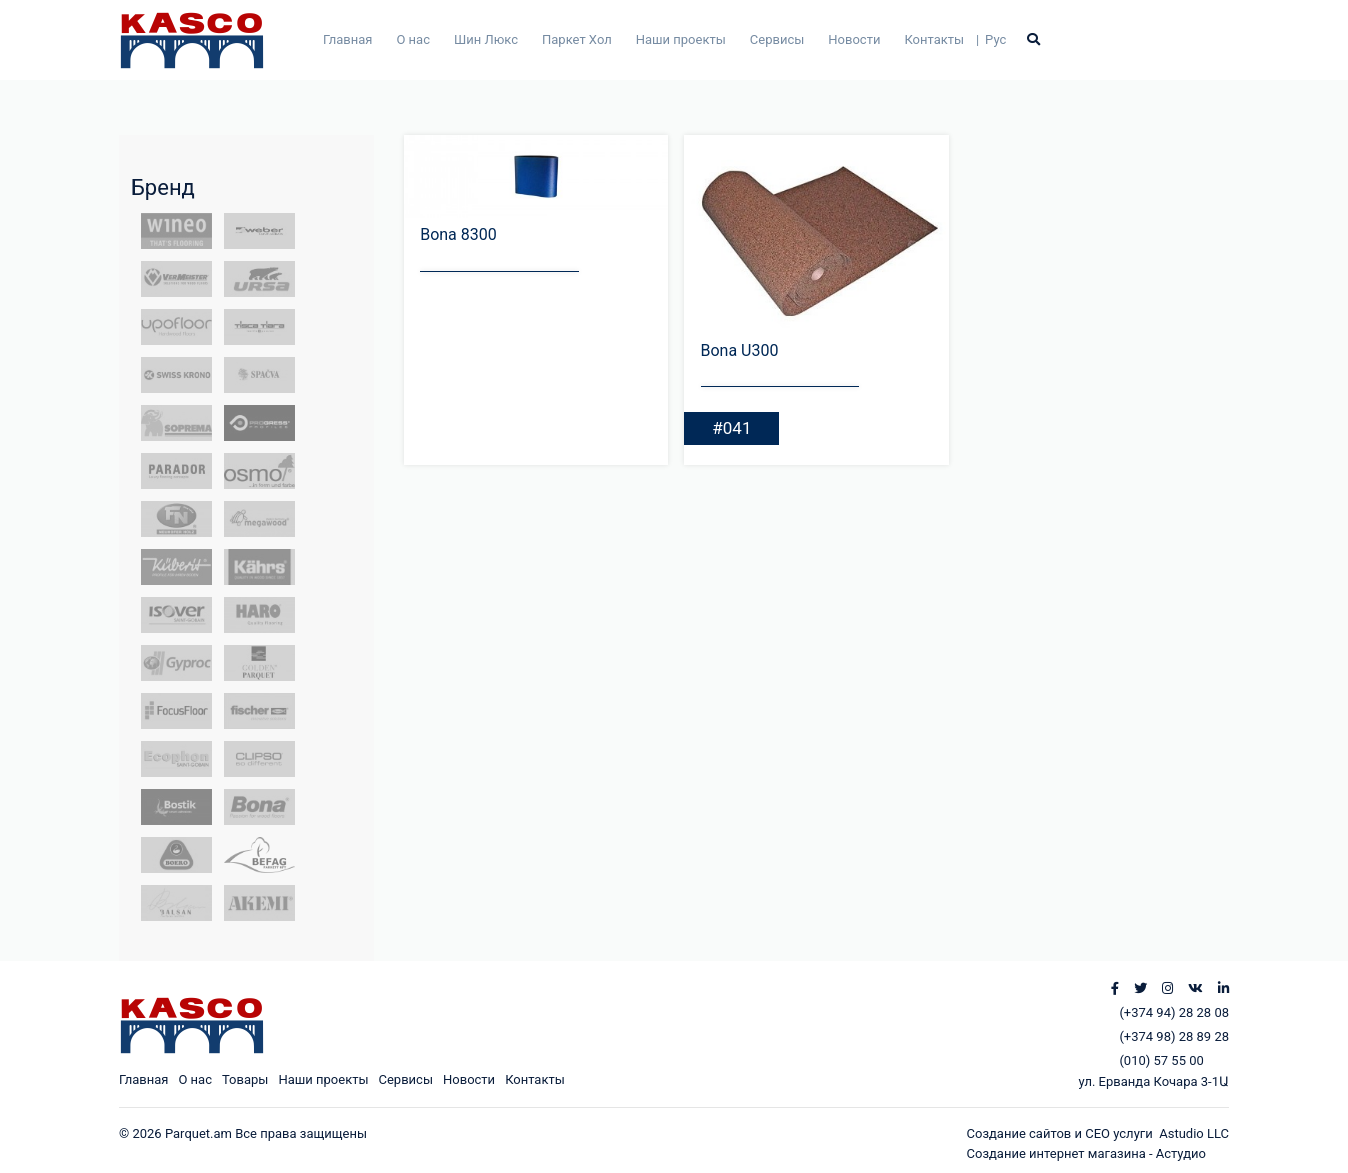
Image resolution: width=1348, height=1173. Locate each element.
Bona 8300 (458, 234)
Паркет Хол (577, 39)
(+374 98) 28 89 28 (1174, 1036)
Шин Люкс (486, 39)
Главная (347, 39)
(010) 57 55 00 (1161, 1060)
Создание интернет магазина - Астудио (1086, 1153)
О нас (413, 39)
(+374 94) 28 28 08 (1174, 1012)
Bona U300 (740, 350)
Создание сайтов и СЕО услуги (1063, 1133)
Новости (854, 39)
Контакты (934, 39)
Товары (245, 1079)
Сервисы (777, 39)
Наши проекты (681, 39)
